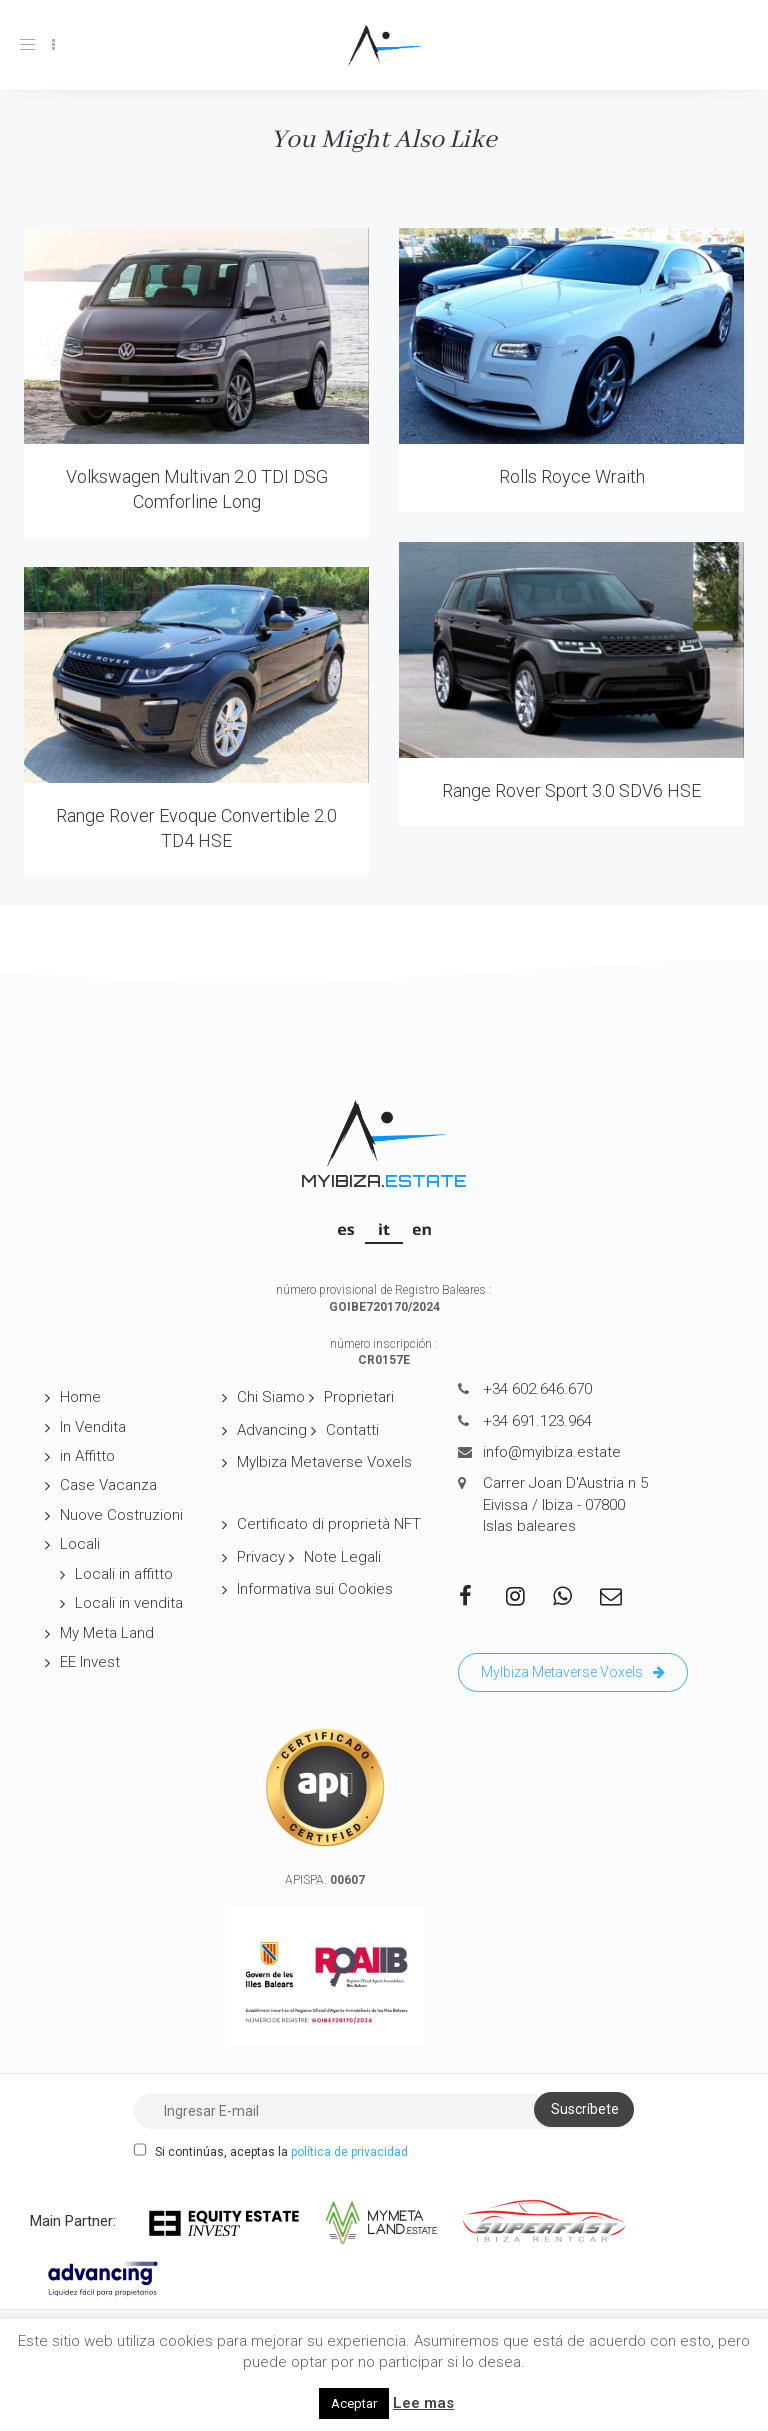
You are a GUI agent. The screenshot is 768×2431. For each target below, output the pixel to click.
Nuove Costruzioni (121, 1515)
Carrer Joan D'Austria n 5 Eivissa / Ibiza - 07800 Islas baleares (565, 1504)
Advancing (272, 1430)
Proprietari (359, 1397)
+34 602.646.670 (537, 1389)
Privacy (261, 1557)
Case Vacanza (108, 1485)
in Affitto (87, 1456)
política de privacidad (349, 2152)
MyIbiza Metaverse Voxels (324, 1462)
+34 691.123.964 (537, 1421)
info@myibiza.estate (552, 1452)
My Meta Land (107, 1633)
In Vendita (93, 1427)
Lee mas (423, 2403)
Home (80, 1397)
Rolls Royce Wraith (572, 476)
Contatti (352, 1430)
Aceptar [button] (354, 2403)
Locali (80, 1544)
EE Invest (90, 1662)
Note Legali (342, 1557)
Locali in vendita (129, 1603)
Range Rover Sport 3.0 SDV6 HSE (571, 790)
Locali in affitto (124, 1574)
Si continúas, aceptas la (271, 2151)
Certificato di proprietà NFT (329, 1524)
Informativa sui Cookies (315, 1589)
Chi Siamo (271, 1397)
